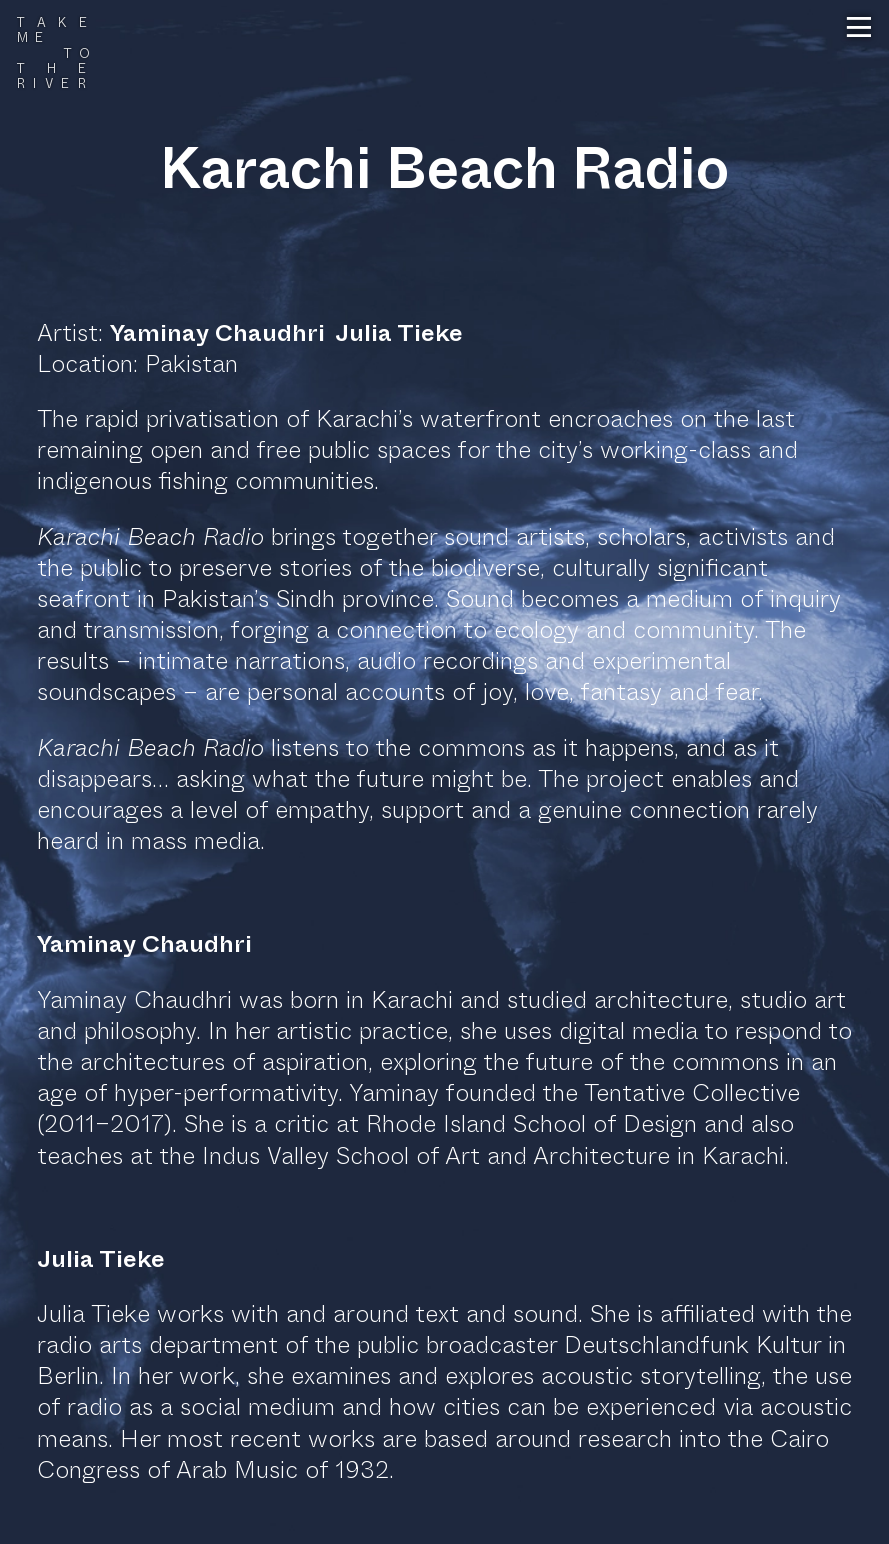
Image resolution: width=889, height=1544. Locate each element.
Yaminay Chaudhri (217, 333)
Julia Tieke (399, 333)
